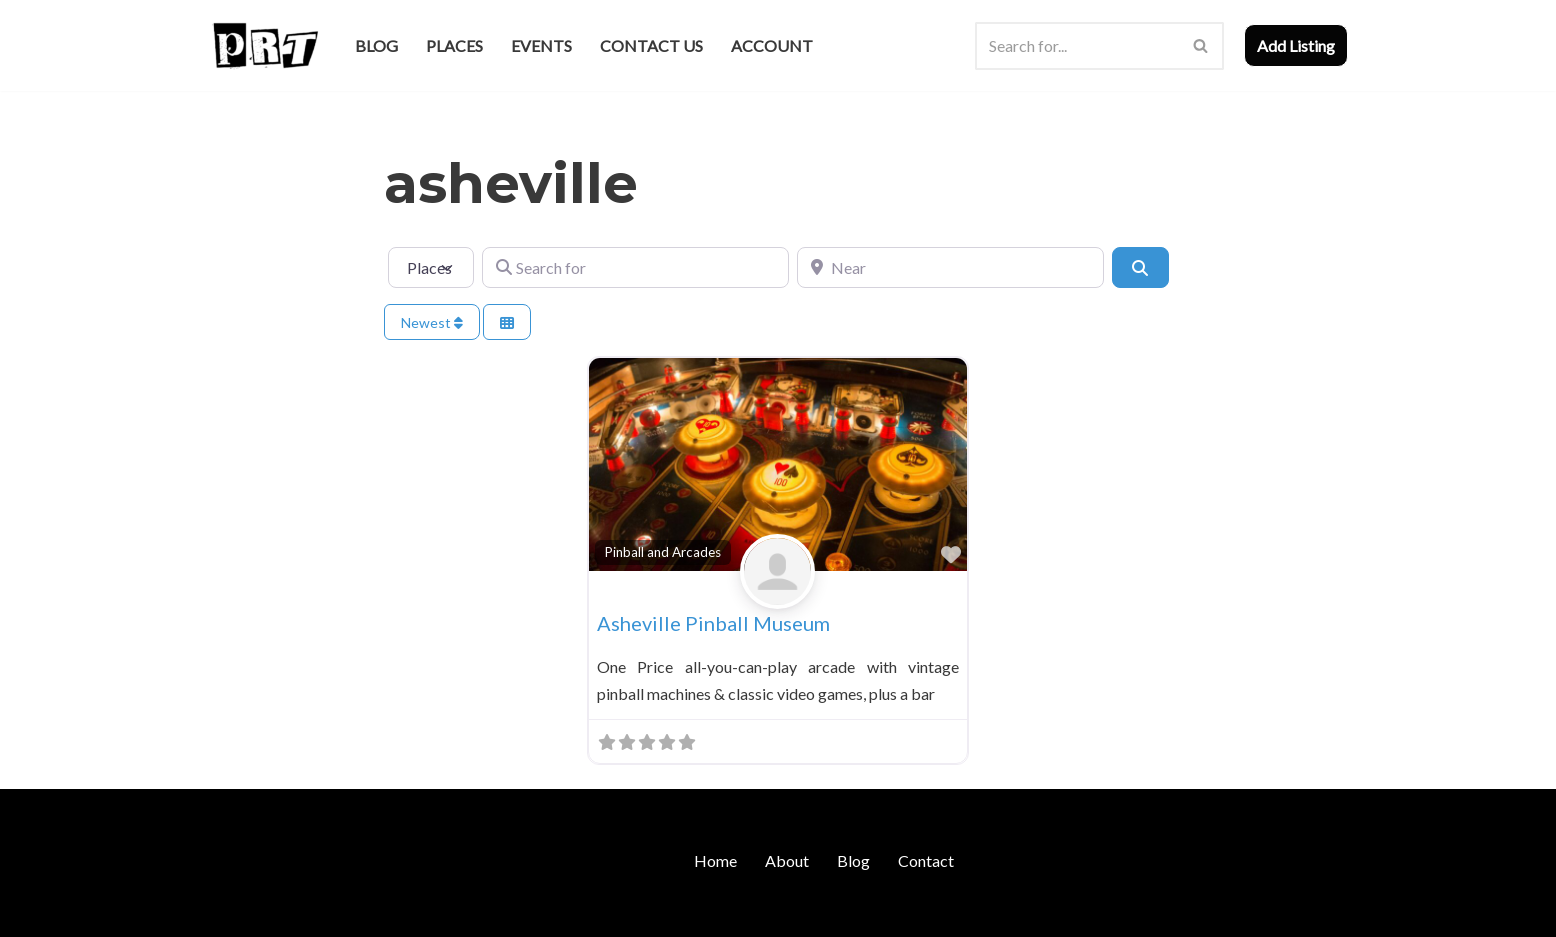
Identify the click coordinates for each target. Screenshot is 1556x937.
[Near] (950, 267)
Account (772, 45)
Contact (926, 860)
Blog (376, 45)
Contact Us (651, 45)
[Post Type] (431, 267)
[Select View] (507, 322)
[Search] (1077, 46)
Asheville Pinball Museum (713, 623)
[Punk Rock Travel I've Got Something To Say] (264, 45)
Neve (226, 911)
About (787, 860)
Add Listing (1296, 45)
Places (454, 45)
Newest (432, 322)
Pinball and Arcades (663, 552)
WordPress (381, 911)
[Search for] (635, 267)
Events (541, 45)
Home (715, 860)
